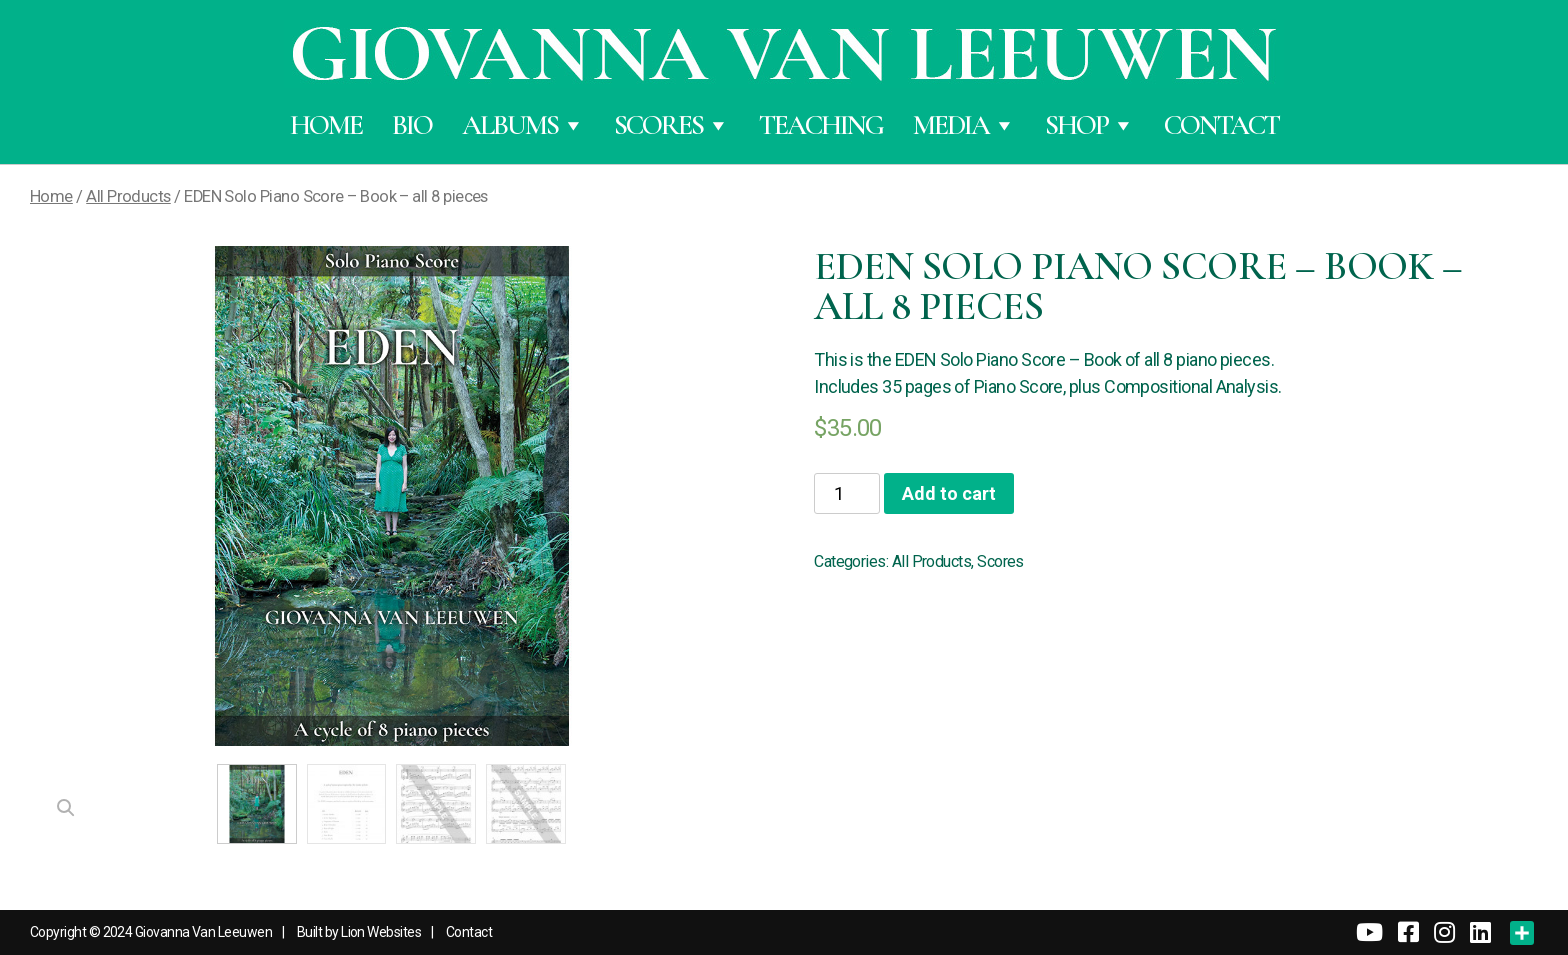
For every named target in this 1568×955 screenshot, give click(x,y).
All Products (128, 196)
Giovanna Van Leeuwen (203, 932)
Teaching (821, 125)
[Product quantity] (846, 493)
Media (964, 125)
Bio (412, 125)
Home (326, 125)
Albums (523, 125)
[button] (66, 808)
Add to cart (949, 493)
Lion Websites (381, 932)
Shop (1089, 125)
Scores (671, 125)
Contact (1221, 125)
